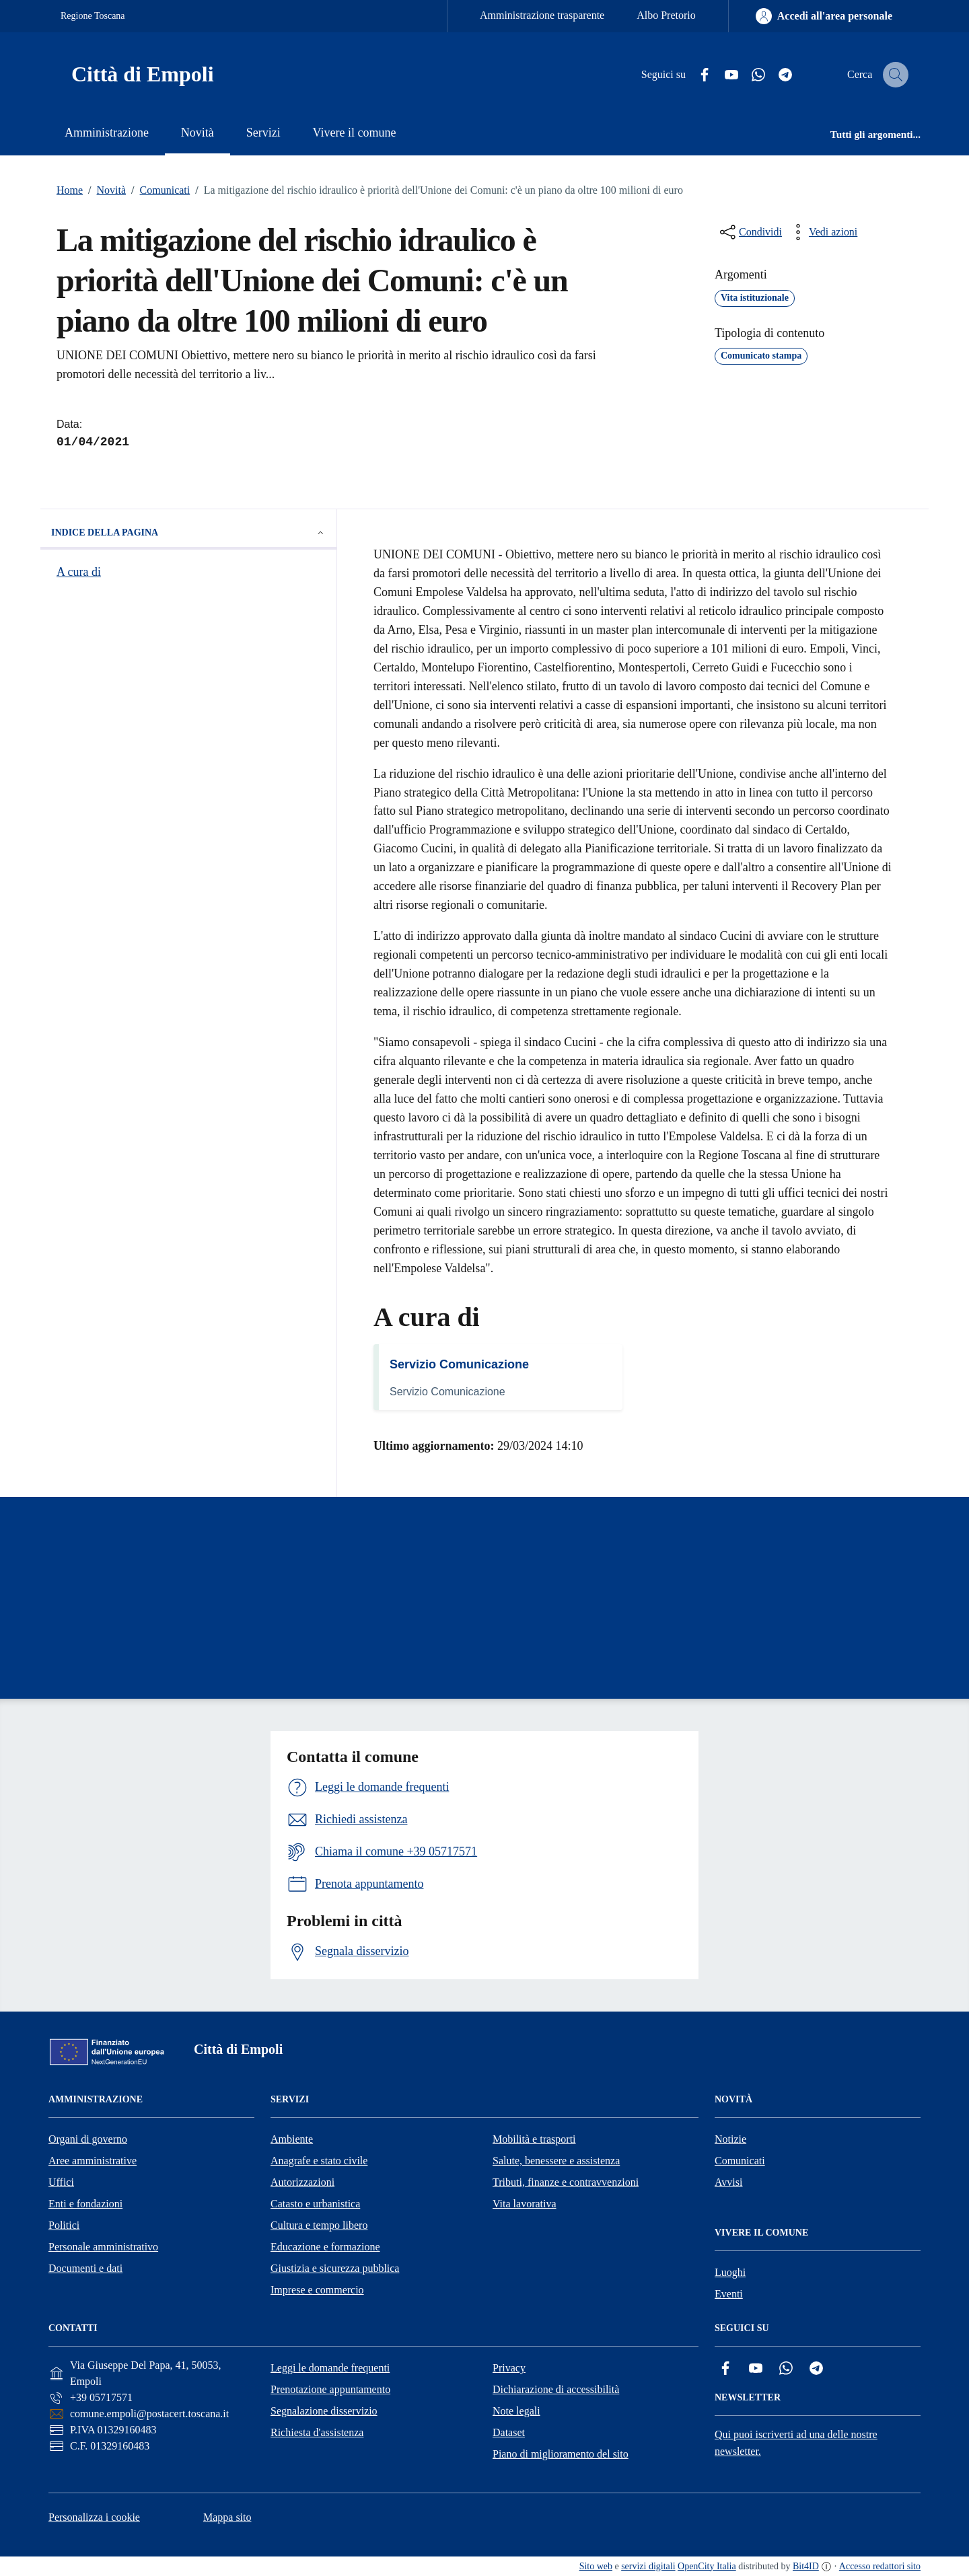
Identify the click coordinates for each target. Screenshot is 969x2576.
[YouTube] (719, 75)
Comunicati (158, 190)
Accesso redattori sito (880, 2566)
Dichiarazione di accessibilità (556, 2389)
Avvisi (728, 2182)
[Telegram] (773, 75)
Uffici (61, 2182)
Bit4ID (806, 2566)
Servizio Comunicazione (459, 1364)
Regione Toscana (93, 16)
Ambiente (292, 2139)
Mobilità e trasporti (534, 2139)
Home (70, 190)
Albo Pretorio (666, 15)
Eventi (729, 2293)
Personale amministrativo (103, 2246)
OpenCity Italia (707, 2566)
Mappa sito (227, 2517)
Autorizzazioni (302, 2182)
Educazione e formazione (325, 2246)
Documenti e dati (85, 2268)
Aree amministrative (92, 2160)
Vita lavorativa (525, 2203)
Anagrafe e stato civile (319, 2160)
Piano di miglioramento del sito (561, 2454)
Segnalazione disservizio (324, 2411)
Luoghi (730, 2272)
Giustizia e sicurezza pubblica (335, 2268)
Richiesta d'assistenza (317, 2432)
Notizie (730, 2139)
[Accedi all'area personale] (824, 16)
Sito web (595, 2566)
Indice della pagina (188, 532)
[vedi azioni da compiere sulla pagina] (822, 232)
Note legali (516, 2411)
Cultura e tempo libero (319, 2225)
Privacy (509, 2367)
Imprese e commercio (317, 2289)
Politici (63, 2225)
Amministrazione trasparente (542, 15)
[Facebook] (692, 75)
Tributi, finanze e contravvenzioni (566, 2182)
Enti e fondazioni (85, 2203)
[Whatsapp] (746, 75)
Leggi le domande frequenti (330, 2367)
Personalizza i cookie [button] (94, 2517)
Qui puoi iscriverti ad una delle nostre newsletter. (796, 2443)
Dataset (509, 2432)
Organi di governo (87, 2139)
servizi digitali (648, 2566)
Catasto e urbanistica (315, 2203)
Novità (104, 190)
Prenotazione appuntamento (330, 2389)
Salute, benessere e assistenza (556, 2160)
